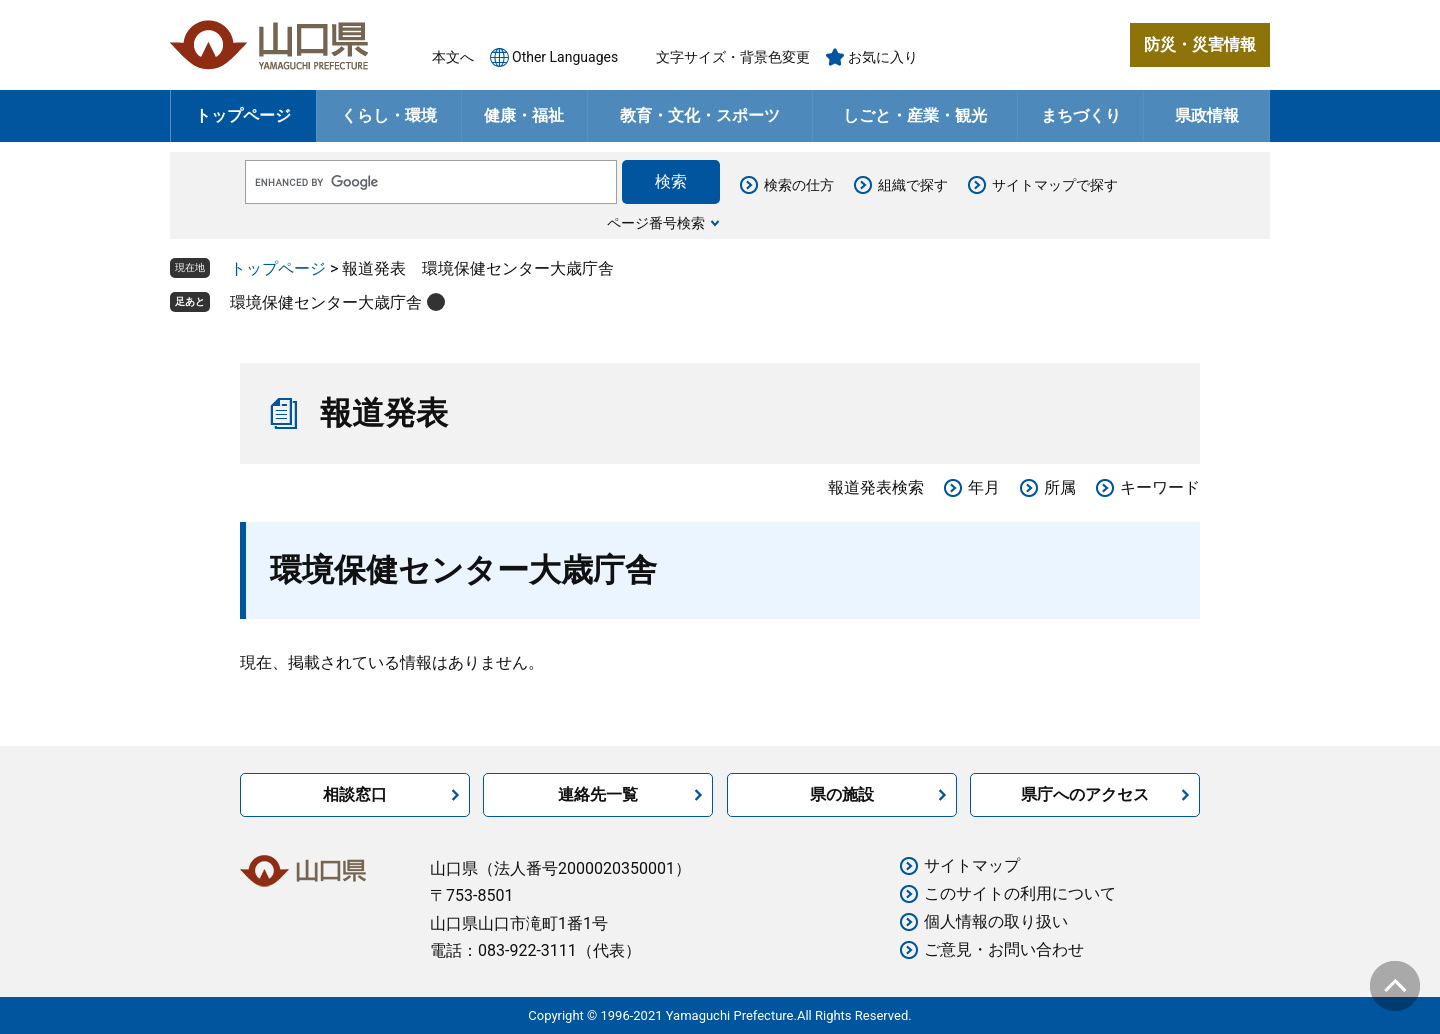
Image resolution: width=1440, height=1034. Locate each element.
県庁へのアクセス (1085, 794)
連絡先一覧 (598, 794)
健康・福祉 (524, 115)
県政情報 (1207, 115)
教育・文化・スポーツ (700, 115)
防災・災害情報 (1200, 44)
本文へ (453, 57)
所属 (1060, 487)
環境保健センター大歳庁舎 (326, 302)
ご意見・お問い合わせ (1004, 949)
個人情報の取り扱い (996, 921)
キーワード (1160, 487)
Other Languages (565, 57)
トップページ (243, 115)
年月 (984, 487)
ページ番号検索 (656, 223)
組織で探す (913, 185)
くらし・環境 (389, 115)
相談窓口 (355, 794)
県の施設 (842, 794)
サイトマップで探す (1055, 185)
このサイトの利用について (1020, 893)
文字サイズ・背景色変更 (733, 57)
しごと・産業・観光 (915, 115)
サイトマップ (972, 865)
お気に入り (883, 57)
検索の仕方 (799, 185)
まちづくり (1081, 115)
